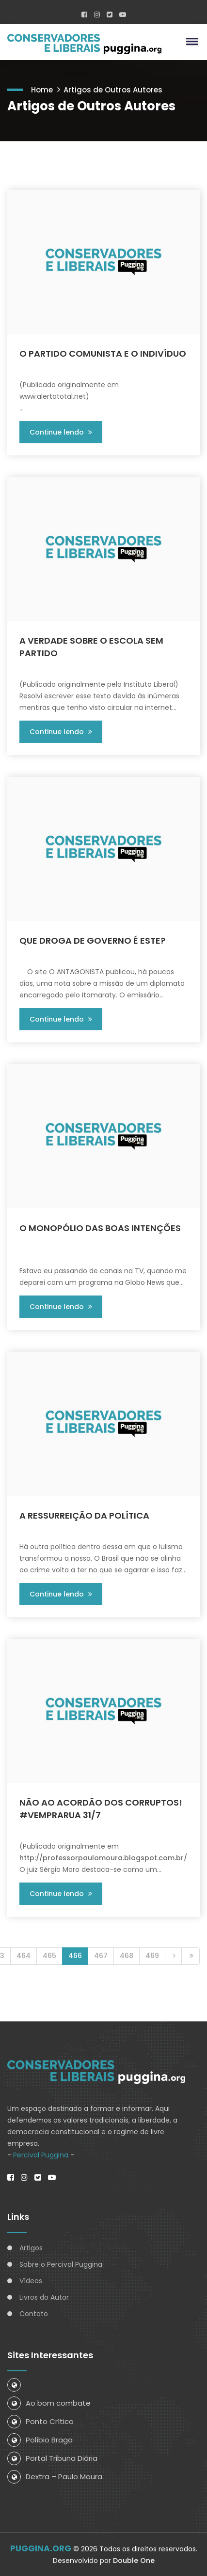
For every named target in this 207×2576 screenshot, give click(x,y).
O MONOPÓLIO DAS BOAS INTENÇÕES (100, 1228)
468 (126, 1955)
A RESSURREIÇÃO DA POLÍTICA (84, 1515)
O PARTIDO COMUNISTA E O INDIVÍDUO (102, 353)
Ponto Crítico (40, 2421)
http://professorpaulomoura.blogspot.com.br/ (103, 1858)
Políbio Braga (40, 2440)
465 (49, 1955)
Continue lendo (61, 432)
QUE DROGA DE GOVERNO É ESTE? (92, 940)
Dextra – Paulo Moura (54, 2476)
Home (42, 90)
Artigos (31, 2248)
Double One (134, 2560)
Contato (33, 2314)
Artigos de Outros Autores (113, 90)
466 (75, 1955)
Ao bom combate (49, 2403)
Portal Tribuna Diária (52, 2458)
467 (101, 1955)
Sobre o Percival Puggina (60, 2264)
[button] (190, 41)
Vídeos (30, 2281)
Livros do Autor (44, 2297)
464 (23, 1955)
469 (152, 1955)
